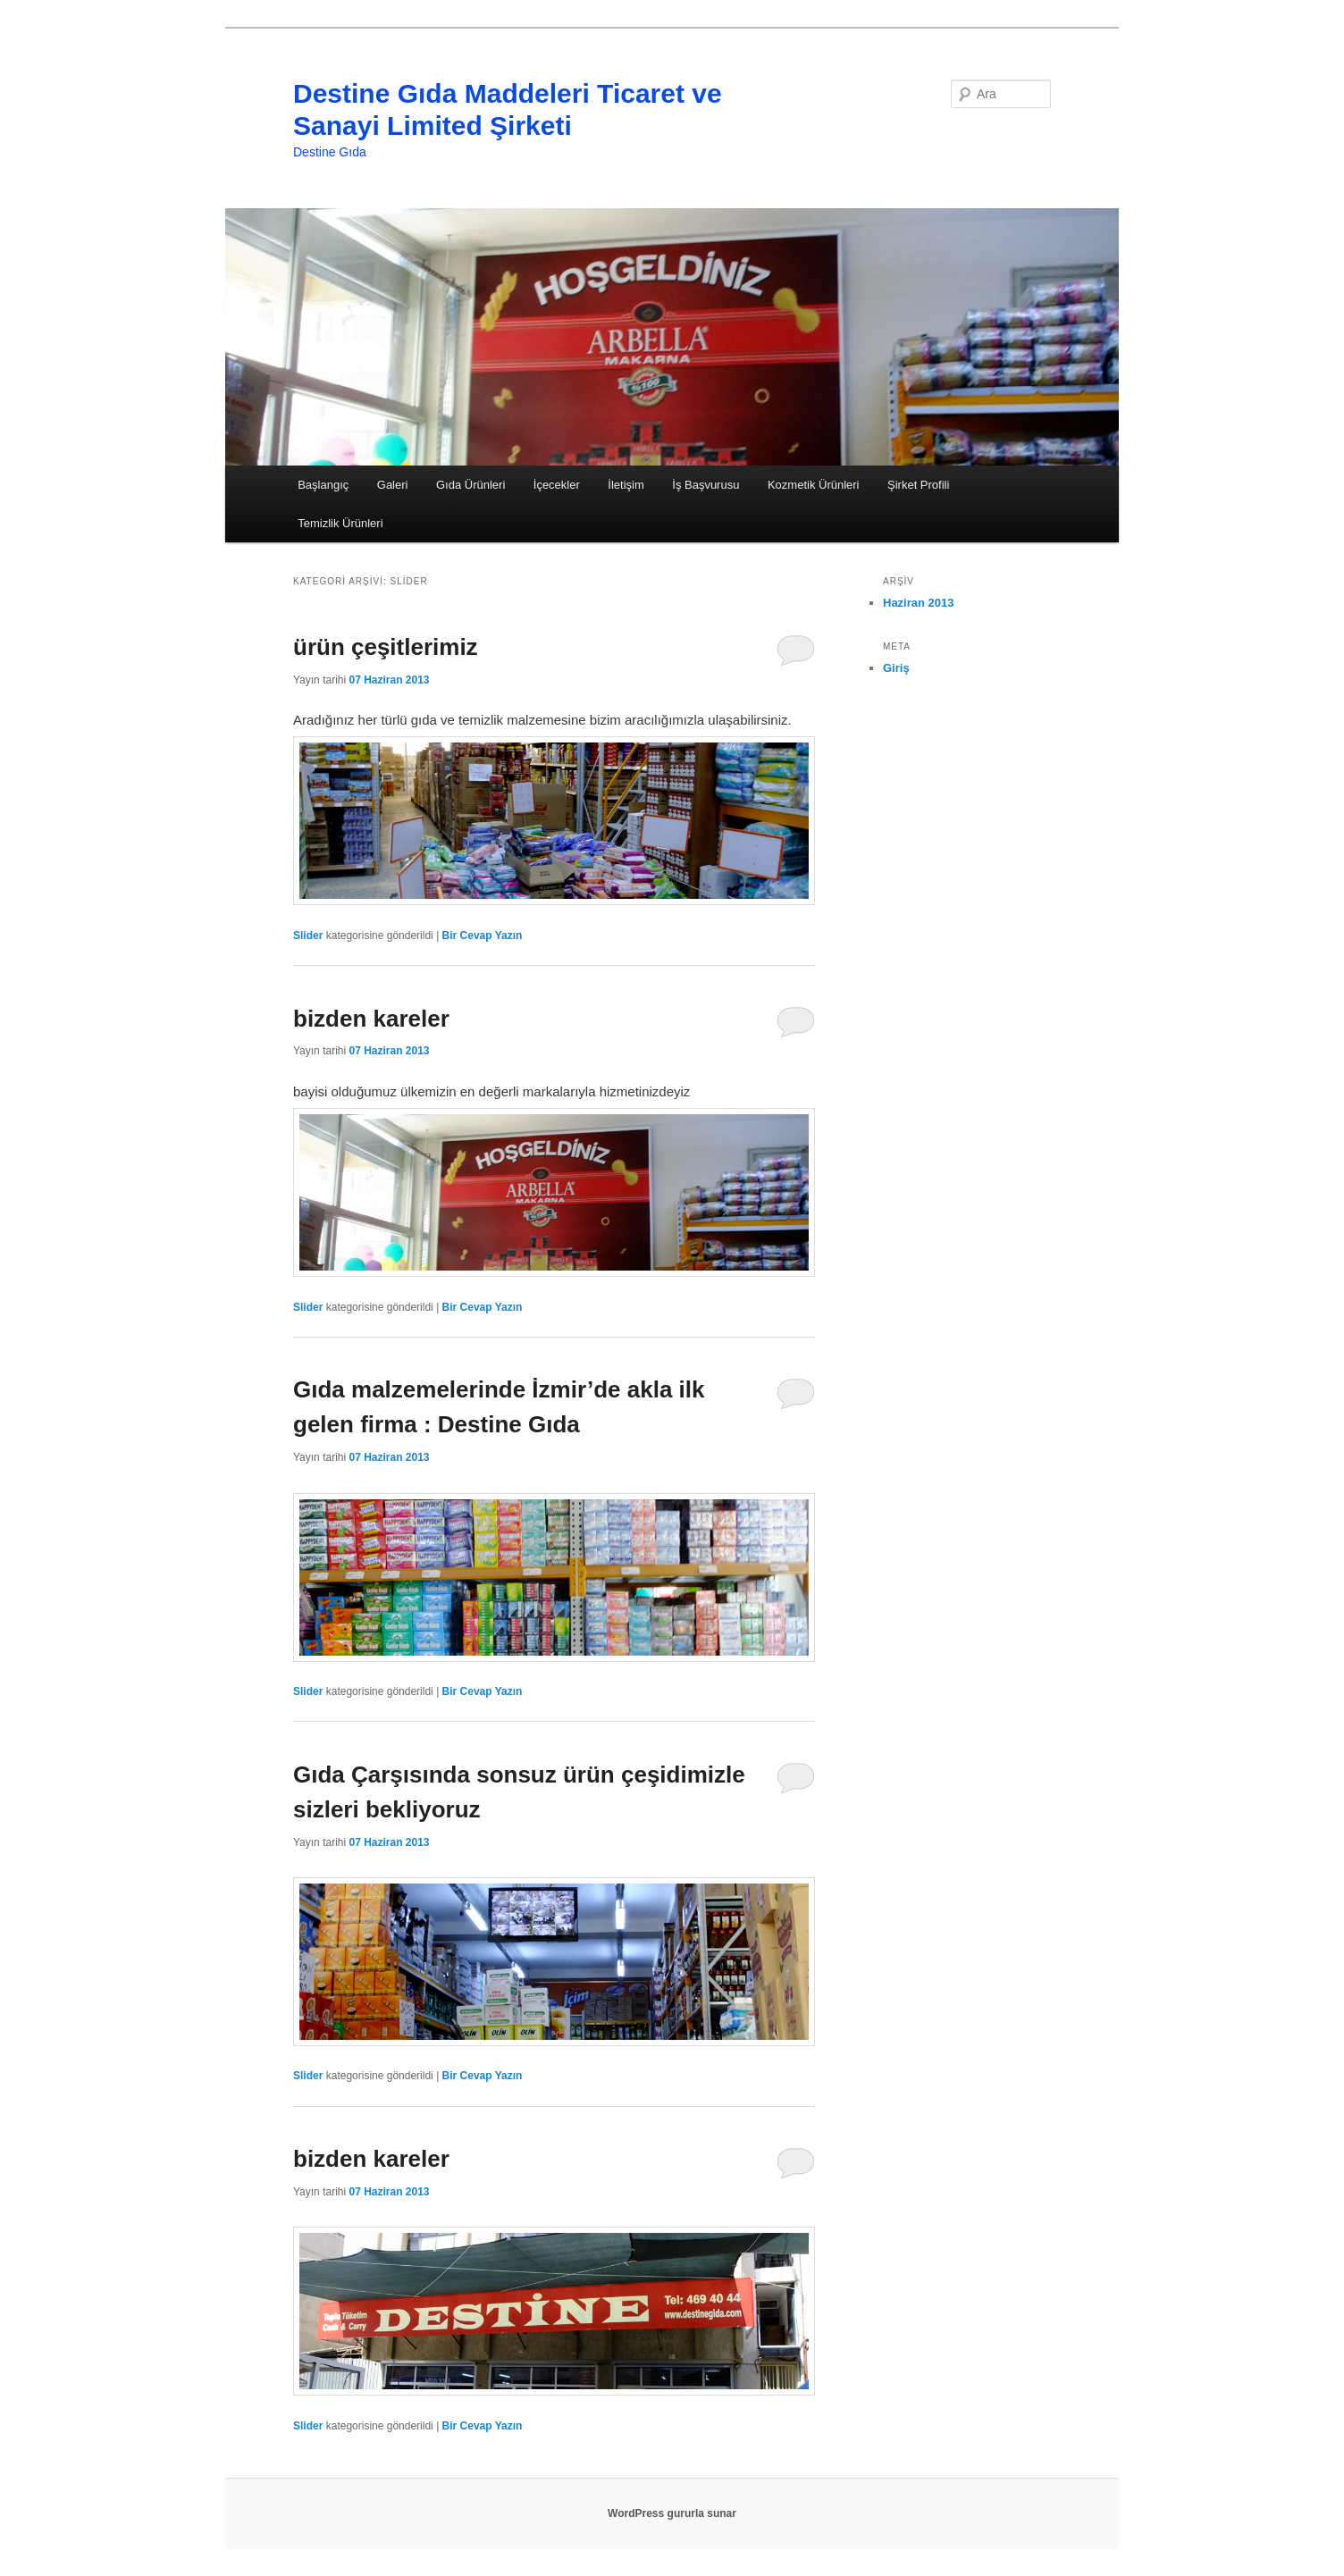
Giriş (896, 668)
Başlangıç (323, 484)
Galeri (392, 484)
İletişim (625, 484)
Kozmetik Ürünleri (814, 484)
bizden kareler (371, 1018)
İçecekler (556, 484)
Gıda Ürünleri (470, 484)
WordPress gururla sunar (672, 2513)
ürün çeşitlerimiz (385, 647)
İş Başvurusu (705, 484)
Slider (308, 935)
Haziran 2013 (918, 602)
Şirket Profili (918, 484)
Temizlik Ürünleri (340, 523)
